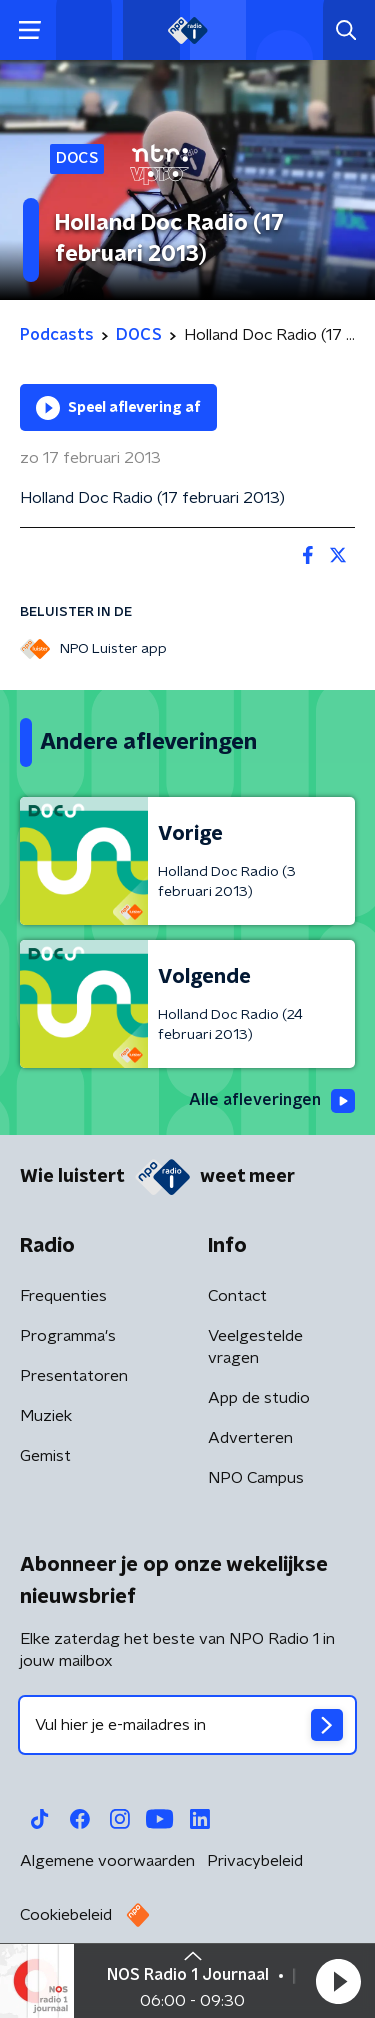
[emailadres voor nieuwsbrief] (187, 1725)
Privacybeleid (255, 1861)
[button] (338, 1981)
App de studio (259, 1398)
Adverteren (250, 1438)
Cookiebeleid (66, 1915)
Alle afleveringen (272, 1101)
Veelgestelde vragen (255, 1347)
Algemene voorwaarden (107, 1861)
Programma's (68, 1336)
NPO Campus (256, 1478)
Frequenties (63, 1296)
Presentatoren (74, 1376)
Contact (237, 1296)
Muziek (46, 1416)
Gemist (45, 1456)
